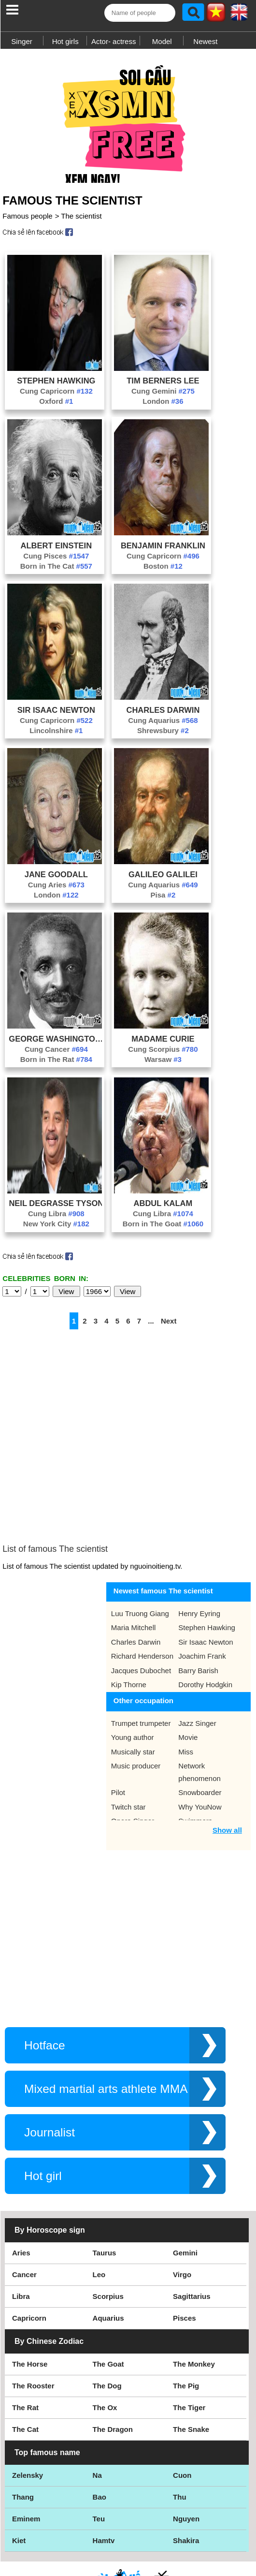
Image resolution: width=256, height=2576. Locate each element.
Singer (21, 41)
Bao (99, 2429)
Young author (132, 1669)
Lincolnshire (56, 735)
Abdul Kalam (163, 1208)
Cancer (24, 2207)
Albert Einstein (56, 550)
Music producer (136, 1698)
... (151, 1326)
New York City (56, 1228)
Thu (179, 2429)
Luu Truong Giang (140, 1546)
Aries (21, 2185)
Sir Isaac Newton (56, 714)
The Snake (191, 2361)
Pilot (118, 1725)
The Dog (107, 2318)
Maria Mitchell (133, 1560)
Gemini (185, 2185)
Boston (163, 571)
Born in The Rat (56, 1064)
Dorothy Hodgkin (205, 1617)
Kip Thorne (128, 1617)
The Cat (25, 2361)
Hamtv (104, 2473)
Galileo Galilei (163, 879)
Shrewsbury (163, 735)
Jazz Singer (197, 1655)
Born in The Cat (56, 571)
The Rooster (33, 2318)
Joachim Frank (202, 1588)
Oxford (56, 406)
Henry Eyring (199, 1546)
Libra (21, 2228)
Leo (99, 2207)
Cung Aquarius (163, 725)
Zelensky (27, 2407)
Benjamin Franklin (163, 550)
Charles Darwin (162, 714)
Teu (99, 2451)
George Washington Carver (56, 1043)
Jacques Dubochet (141, 1603)
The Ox (105, 2340)
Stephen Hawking (56, 385)
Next (169, 1326)
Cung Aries (56, 889)
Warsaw (163, 1064)
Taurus (104, 2185)
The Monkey (194, 2296)
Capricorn (29, 2250)
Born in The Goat (163, 1228)
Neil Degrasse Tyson (56, 1208)
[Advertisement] (128, 120)
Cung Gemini (163, 396)
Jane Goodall (56, 879)
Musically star (133, 1684)
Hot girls (65, 41)
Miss (185, 1684)
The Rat (25, 2340)
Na (97, 2407)
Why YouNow (199, 1739)
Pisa (163, 900)
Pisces (184, 2250)
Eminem (26, 2451)
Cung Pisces (56, 561)
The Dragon (113, 2361)
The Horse (29, 2296)
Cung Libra (56, 1218)
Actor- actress (113, 41)
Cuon (182, 2407)
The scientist (81, 221)
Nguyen (186, 2451)
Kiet (19, 2473)
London (162, 406)
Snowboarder (199, 1725)
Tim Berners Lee (163, 385)
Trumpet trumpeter (141, 1655)
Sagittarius (192, 2228)
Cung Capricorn (56, 396)
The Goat (108, 2296)
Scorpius (108, 2228)
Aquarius (108, 2250)
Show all (227, 1762)
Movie (188, 1669)
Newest (205, 41)
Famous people (27, 221)
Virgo (182, 2207)
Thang (23, 2429)
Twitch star (128, 1739)
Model (162, 41)
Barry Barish (198, 1603)
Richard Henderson (142, 1588)
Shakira (186, 2473)
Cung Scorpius (163, 1054)
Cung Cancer (56, 1054)
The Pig (186, 2318)
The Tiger (189, 2340)
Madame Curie (162, 1043)
